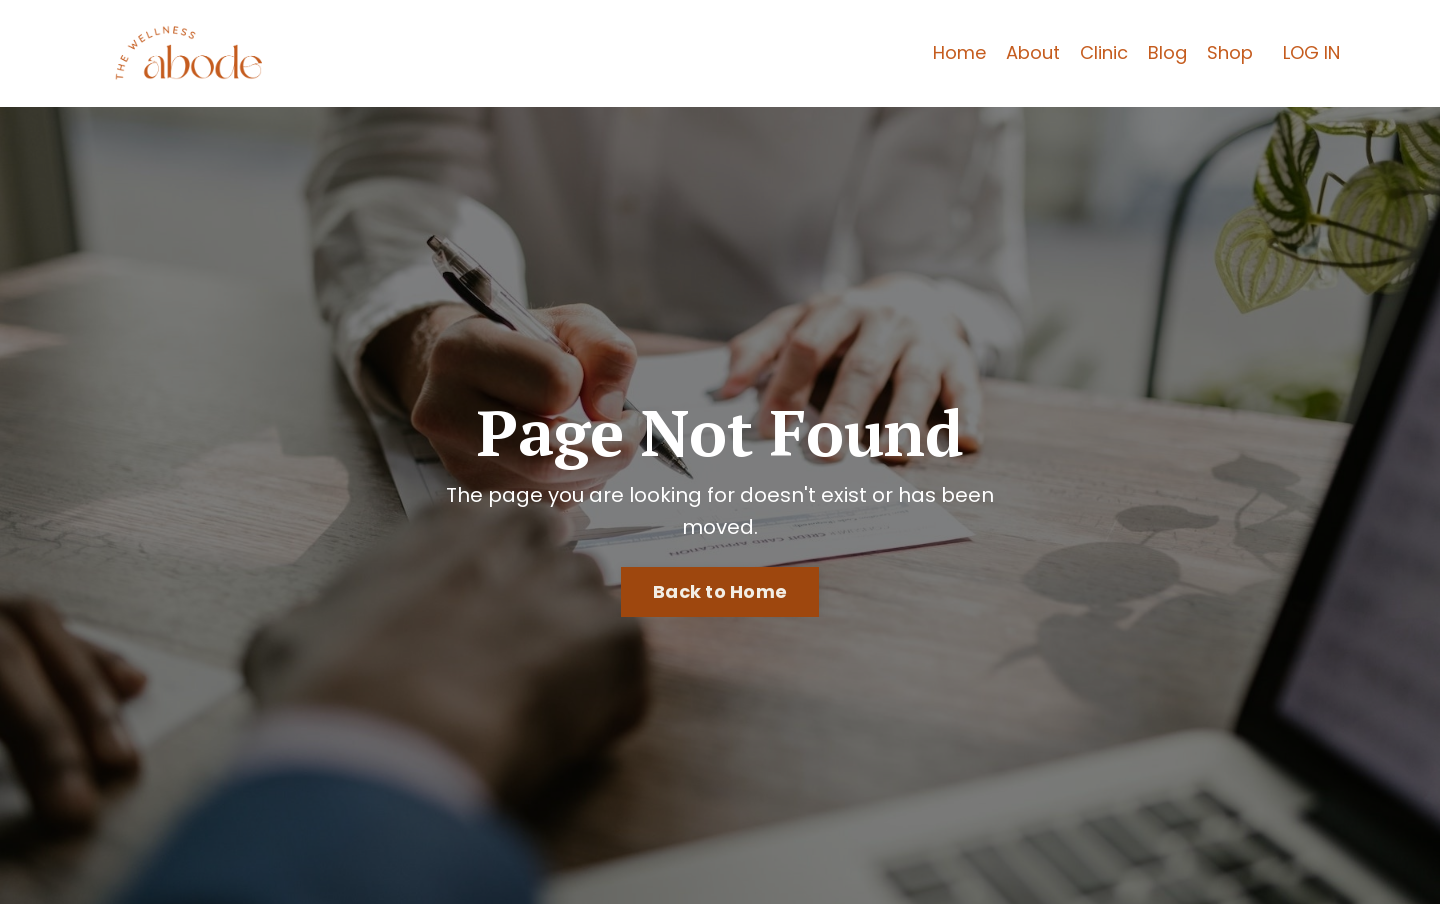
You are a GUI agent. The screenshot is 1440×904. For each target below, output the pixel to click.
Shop (1230, 52)
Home (959, 52)
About (1033, 52)
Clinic (1104, 52)
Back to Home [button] (720, 591)
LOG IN (1311, 52)
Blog (1167, 52)
